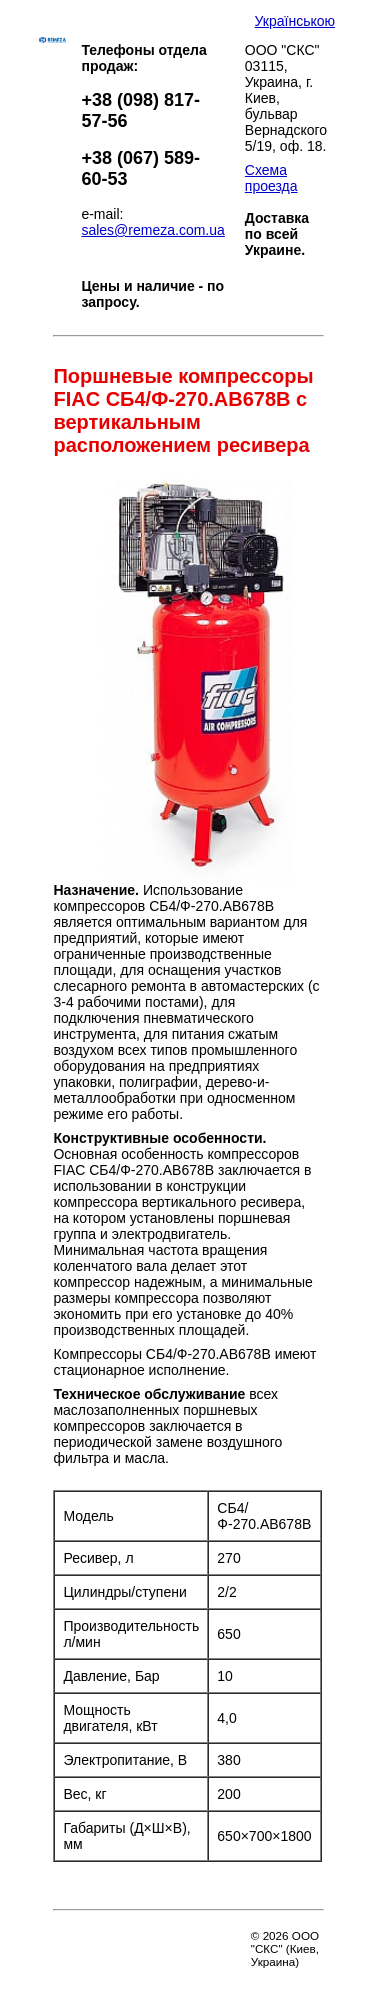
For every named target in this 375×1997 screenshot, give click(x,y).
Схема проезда (271, 178)
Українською (295, 21)
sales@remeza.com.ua (152, 230)
